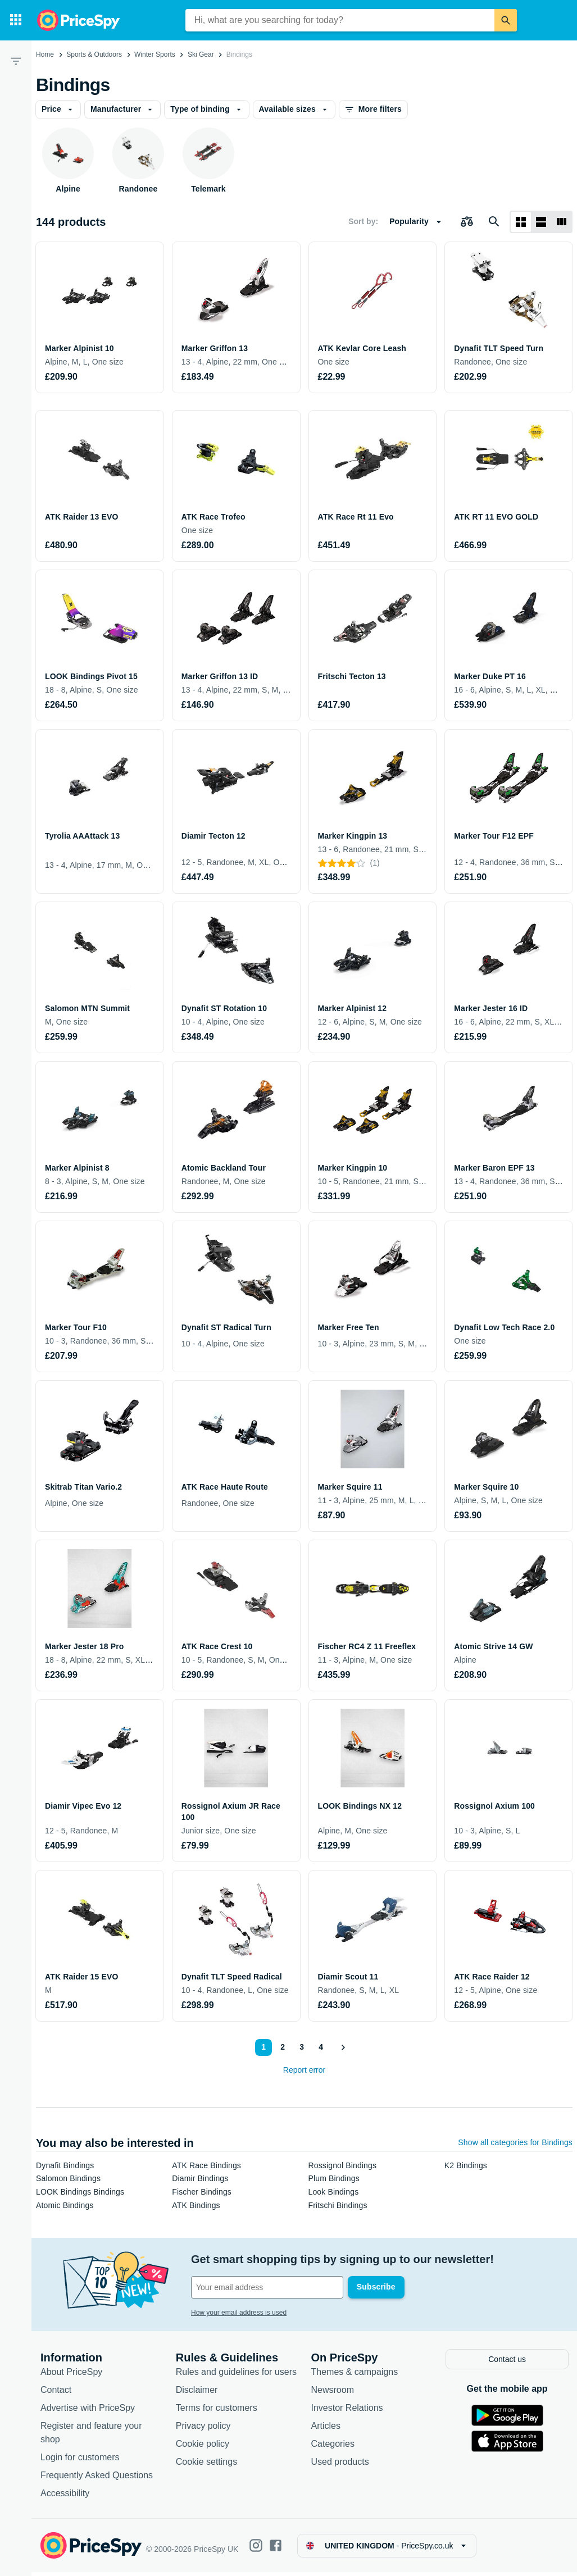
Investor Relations (347, 2411)
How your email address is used (239, 2312)
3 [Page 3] (301, 2046)
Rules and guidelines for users (236, 2376)
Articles (325, 2429)
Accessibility (64, 2497)
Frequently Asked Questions (96, 2479)
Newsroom (332, 2393)
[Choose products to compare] (467, 222)
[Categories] (15, 20)
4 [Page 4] (321, 2046)
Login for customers (80, 2461)
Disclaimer (197, 2393)
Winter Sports (154, 54)
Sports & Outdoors (94, 54)
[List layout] (541, 222)
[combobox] (339, 20)
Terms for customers (216, 2411)
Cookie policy (202, 2447)
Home (45, 54)
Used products (340, 2465)
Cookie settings (206, 2465)
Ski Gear (201, 54)
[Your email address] (267, 2287)
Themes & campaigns (354, 2376)
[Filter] (15, 60)
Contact (55, 2393)
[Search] (505, 20)
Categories (333, 2447)
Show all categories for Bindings (515, 2142)
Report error (304, 2069)
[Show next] (342, 2047)
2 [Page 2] (282, 2046)
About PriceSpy (71, 2376)
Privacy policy (203, 2429)
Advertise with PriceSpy (87, 2411)
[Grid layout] (521, 222)
